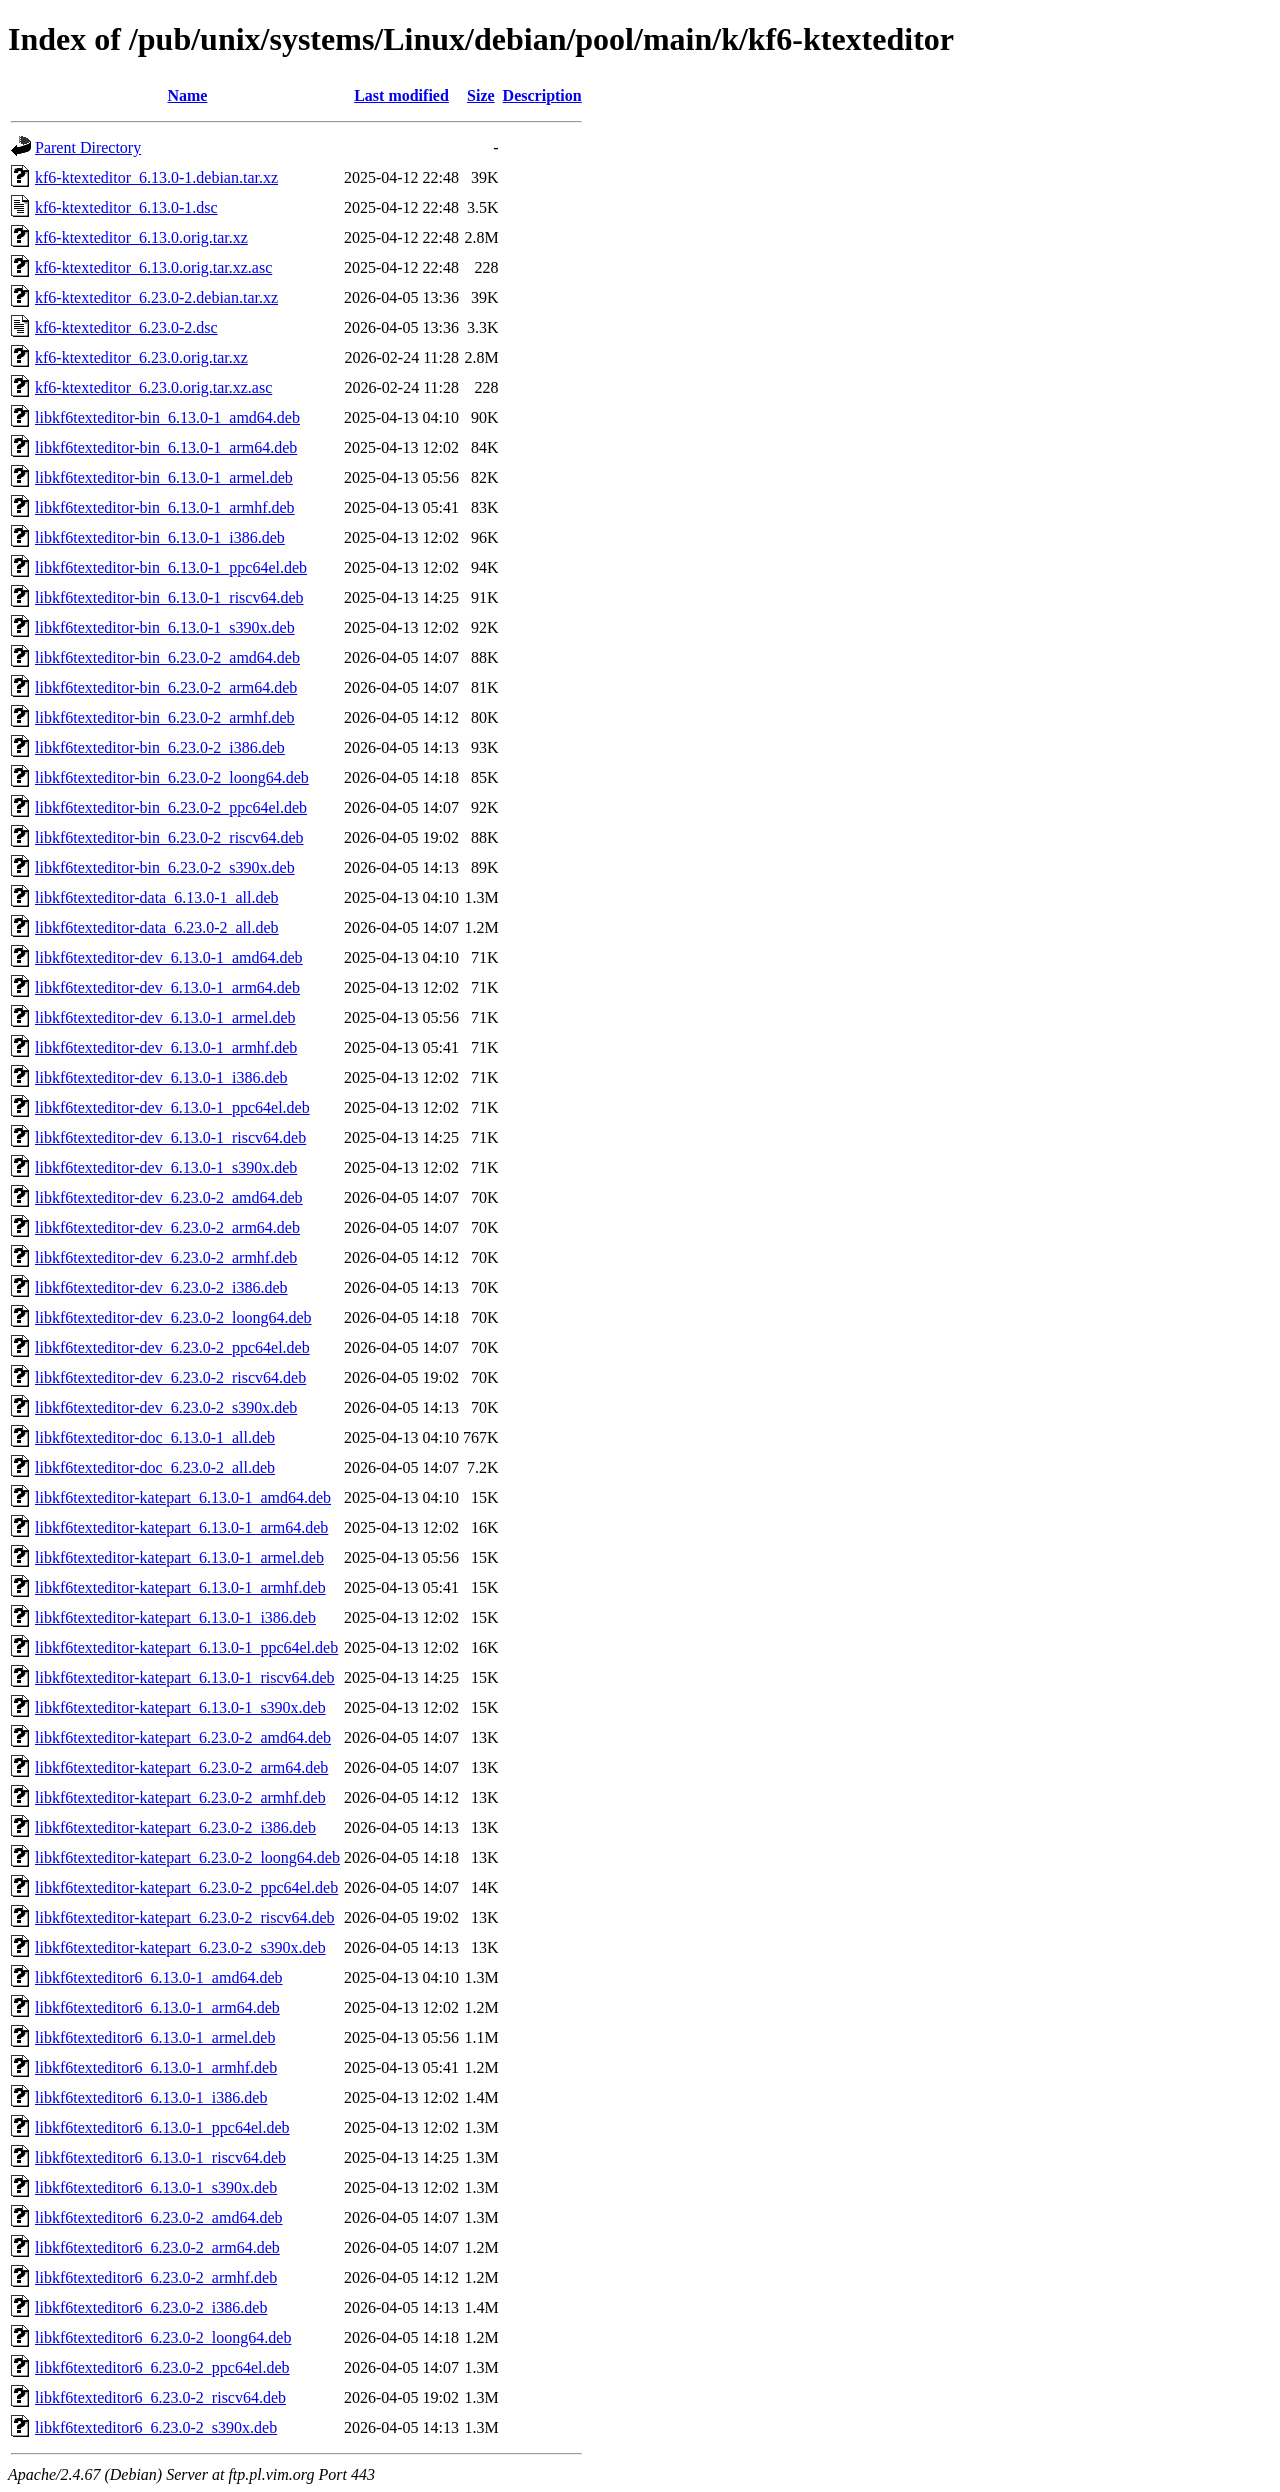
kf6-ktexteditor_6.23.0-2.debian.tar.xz (156, 297)
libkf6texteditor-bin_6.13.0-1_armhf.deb (165, 507)
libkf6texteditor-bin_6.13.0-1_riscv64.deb (169, 597)
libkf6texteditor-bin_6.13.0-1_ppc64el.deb (171, 567)
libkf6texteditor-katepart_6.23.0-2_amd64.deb (183, 1737)
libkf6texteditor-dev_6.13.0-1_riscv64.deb (170, 1137)
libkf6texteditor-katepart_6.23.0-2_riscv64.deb (185, 1917)
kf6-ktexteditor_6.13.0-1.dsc (126, 207)
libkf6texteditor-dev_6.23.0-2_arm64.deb (167, 1227)
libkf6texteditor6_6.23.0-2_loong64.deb (163, 2337)
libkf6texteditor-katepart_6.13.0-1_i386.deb (175, 1617)
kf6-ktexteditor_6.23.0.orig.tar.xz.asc (153, 387)
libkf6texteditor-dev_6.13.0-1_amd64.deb (169, 957)
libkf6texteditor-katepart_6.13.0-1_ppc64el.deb (186, 1647)
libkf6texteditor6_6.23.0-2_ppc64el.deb (162, 2367)
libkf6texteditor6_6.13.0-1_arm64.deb (157, 2007)
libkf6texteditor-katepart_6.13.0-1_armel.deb (179, 1557)
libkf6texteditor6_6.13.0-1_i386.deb (151, 2097)
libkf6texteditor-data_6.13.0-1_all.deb (157, 897)
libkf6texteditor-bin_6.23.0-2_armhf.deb (165, 717)
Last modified (401, 95)
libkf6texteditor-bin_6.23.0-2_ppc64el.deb (171, 807)
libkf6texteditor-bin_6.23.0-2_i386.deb (160, 747)
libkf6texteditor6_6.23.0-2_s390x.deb (156, 2427)
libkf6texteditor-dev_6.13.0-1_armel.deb (165, 1017)
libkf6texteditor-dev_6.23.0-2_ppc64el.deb (172, 1347)
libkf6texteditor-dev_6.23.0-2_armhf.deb (166, 1257)
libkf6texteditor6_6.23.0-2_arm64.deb (157, 2247)
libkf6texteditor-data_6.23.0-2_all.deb (157, 927)
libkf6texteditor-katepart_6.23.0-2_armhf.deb (180, 1797)
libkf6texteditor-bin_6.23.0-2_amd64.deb (167, 657)
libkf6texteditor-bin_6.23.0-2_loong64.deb (172, 777)
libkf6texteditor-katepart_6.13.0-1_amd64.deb (183, 1497)
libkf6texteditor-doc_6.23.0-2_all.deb (155, 1467)
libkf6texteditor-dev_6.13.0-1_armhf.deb (166, 1047)
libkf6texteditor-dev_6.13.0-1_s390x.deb (166, 1167)
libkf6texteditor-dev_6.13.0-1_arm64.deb (167, 987)
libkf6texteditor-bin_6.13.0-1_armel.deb (164, 477)
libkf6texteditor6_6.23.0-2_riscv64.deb (160, 2397)
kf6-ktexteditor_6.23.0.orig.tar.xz (141, 357)
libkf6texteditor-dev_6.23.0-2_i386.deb (161, 1287)
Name (187, 95)
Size (481, 95)
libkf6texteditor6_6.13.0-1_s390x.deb (156, 2187)
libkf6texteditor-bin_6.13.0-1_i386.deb (160, 537)
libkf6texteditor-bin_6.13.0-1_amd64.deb (167, 417)
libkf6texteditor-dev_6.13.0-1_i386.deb (161, 1077)
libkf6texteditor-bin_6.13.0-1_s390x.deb (165, 627)
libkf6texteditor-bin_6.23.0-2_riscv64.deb (169, 837)
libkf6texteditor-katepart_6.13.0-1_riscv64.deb (185, 1677)
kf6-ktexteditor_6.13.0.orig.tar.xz (141, 237)
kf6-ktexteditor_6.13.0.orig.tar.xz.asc (153, 267)
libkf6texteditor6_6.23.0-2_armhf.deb (156, 2277)
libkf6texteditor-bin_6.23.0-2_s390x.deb (165, 867)
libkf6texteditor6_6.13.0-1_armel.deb (155, 2037)
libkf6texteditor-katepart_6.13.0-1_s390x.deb (180, 1707)
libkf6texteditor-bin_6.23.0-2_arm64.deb (166, 687)
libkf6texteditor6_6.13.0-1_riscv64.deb (160, 2157)
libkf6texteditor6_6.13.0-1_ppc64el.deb (162, 2127)
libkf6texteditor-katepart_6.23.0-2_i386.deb (175, 1827)
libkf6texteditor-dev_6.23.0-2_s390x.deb (166, 1407)
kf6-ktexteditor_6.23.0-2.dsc (126, 327)
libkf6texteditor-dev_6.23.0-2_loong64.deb (173, 1317)
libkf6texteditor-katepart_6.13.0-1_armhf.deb (180, 1587)
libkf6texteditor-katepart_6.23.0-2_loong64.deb (187, 1857)
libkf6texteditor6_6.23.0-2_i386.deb (151, 2307)
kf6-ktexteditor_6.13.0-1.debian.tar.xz (156, 177)
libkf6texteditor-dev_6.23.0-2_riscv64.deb (170, 1377)
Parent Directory (88, 147)
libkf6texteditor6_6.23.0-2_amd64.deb (159, 2217)
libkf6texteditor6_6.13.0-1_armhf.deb (156, 2067)
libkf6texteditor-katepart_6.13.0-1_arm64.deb (181, 1527)
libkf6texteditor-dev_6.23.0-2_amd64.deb (169, 1197)
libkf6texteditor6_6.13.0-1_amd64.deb (159, 1977)
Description (542, 95)
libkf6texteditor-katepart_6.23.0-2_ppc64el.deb (186, 1887)
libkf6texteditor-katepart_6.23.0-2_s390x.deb (180, 1947)
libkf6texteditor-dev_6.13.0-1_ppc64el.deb (172, 1107)
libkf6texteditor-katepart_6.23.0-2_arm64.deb (181, 1767)
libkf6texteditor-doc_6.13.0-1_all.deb (155, 1437)
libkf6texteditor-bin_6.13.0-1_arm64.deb (166, 447)
